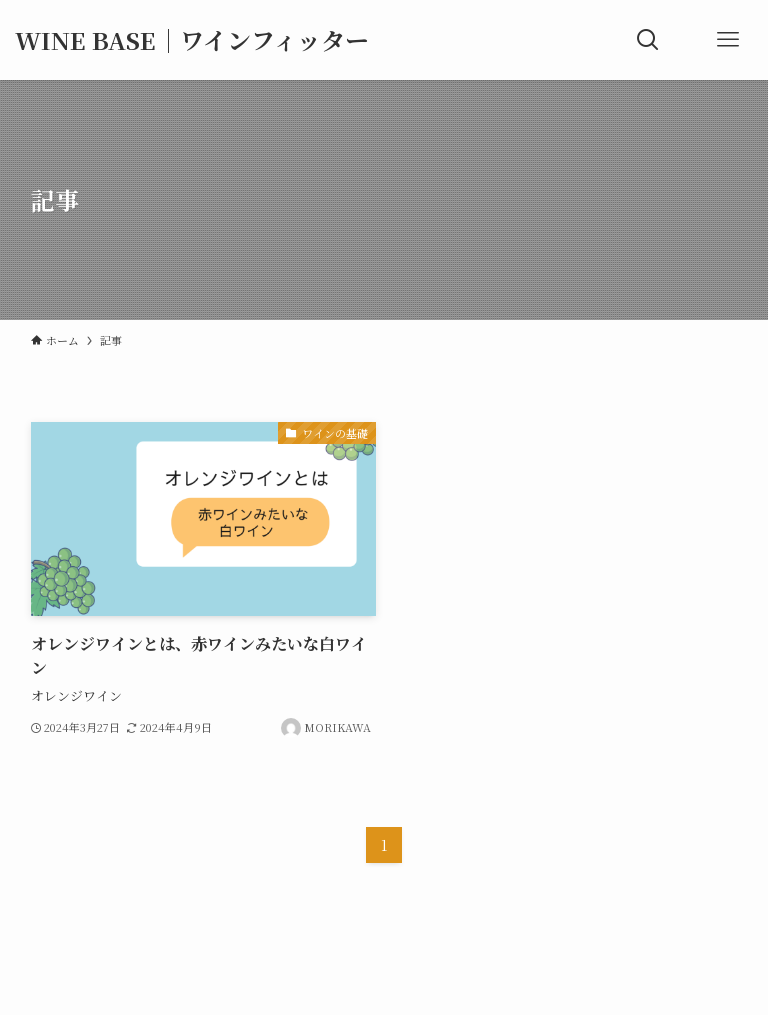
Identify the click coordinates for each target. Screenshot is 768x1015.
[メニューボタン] (728, 40)
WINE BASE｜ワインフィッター (192, 40)
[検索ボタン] (648, 40)
